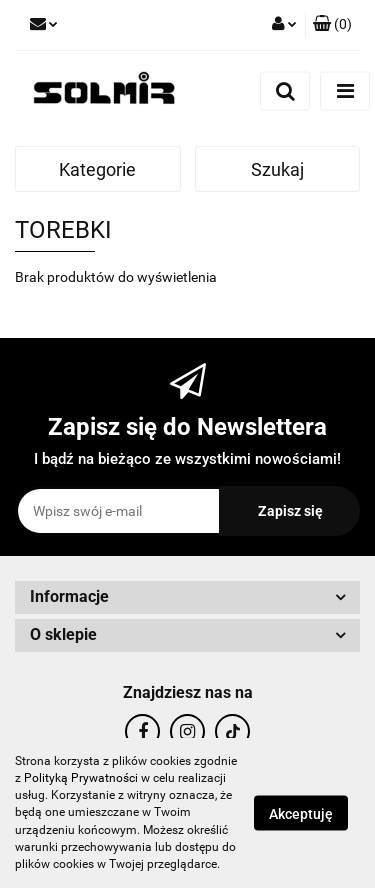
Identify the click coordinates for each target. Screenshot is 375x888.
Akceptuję (301, 814)
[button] (332, 25)
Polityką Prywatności (81, 778)
